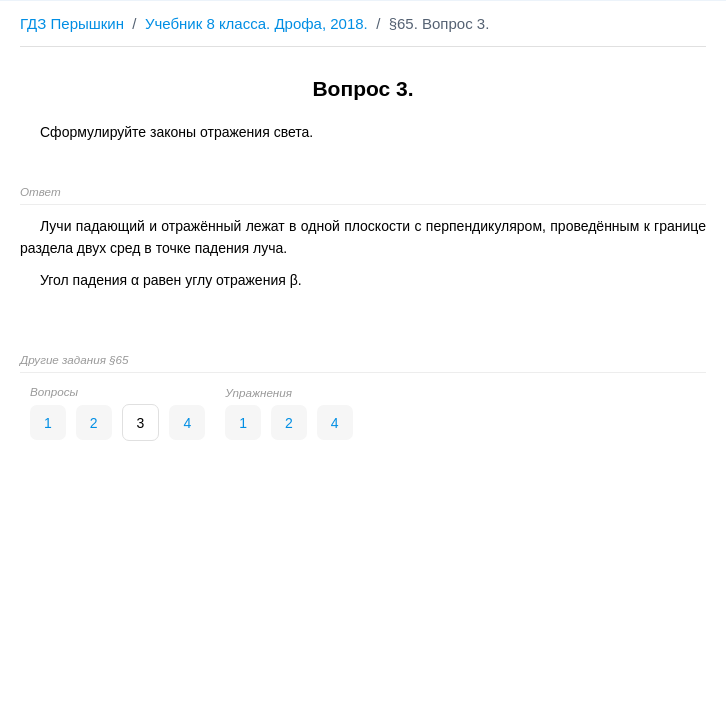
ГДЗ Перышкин (72, 23)
